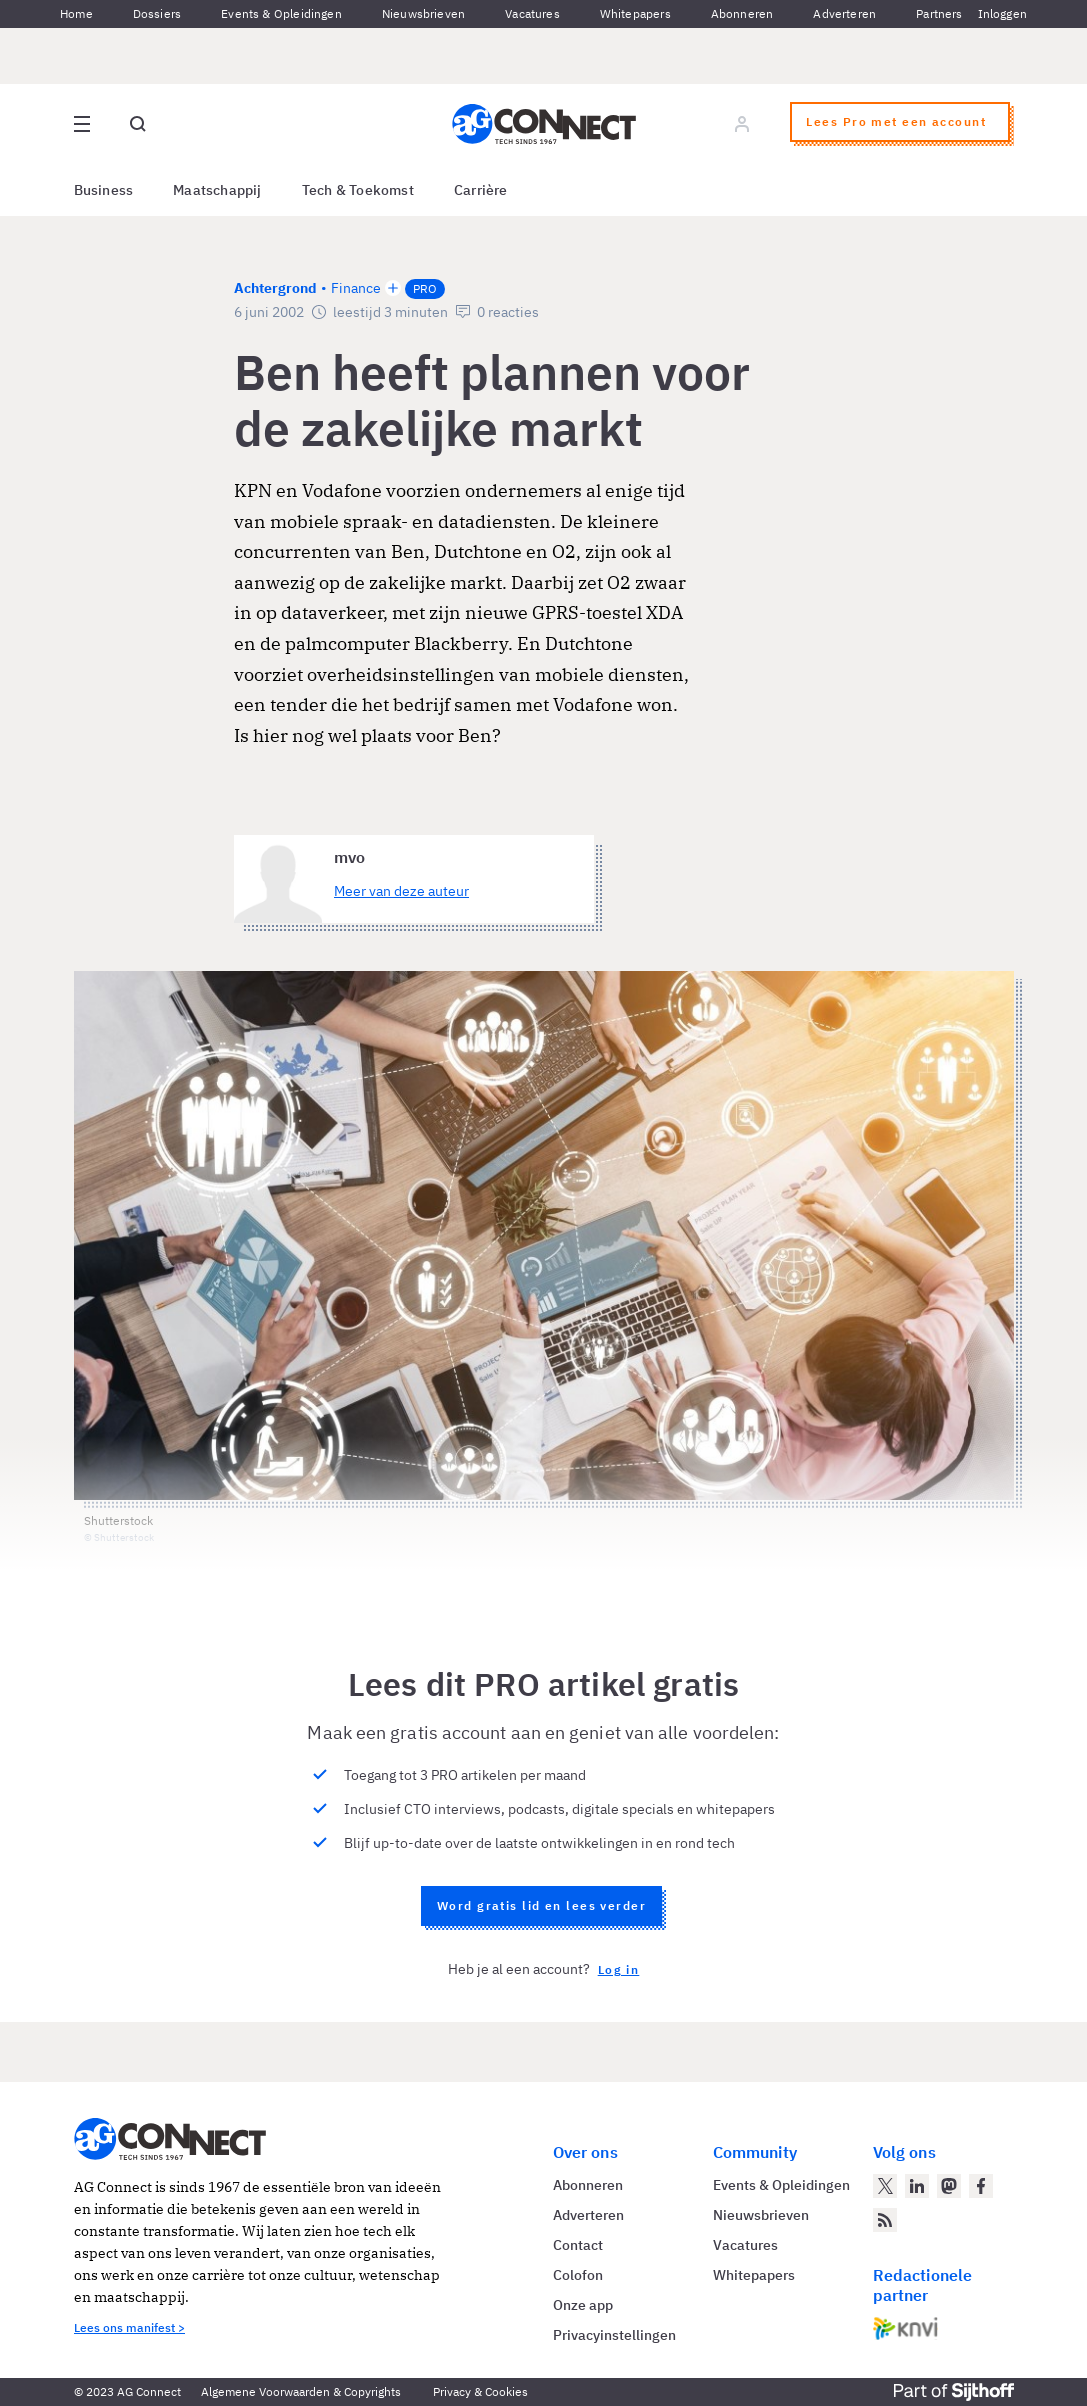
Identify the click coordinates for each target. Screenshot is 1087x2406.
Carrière (481, 190)
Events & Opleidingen (281, 13)
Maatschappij (217, 190)
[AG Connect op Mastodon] (949, 2186)
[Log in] (742, 124)
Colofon (578, 2275)
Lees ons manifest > (129, 2327)
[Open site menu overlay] (82, 124)
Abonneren (742, 13)
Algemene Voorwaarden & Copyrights (301, 2391)
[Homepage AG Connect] (544, 124)
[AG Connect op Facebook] (981, 2186)
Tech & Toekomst (358, 190)
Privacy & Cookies (480, 2391)
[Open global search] (138, 124)
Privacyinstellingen (614, 2335)
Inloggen (1002, 13)
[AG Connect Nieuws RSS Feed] (885, 2220)
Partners (939, 13)
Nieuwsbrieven (423, 13)
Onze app (583, 2305)
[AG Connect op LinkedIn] (917, 2186)
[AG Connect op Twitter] (885, 2186)
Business (104, 190)
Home (76, 13)
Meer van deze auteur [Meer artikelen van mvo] (401, 891)
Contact (578, 2245)
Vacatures (532, 13)
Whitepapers (635, 13)
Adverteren (844, 13)
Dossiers (157, 13)
